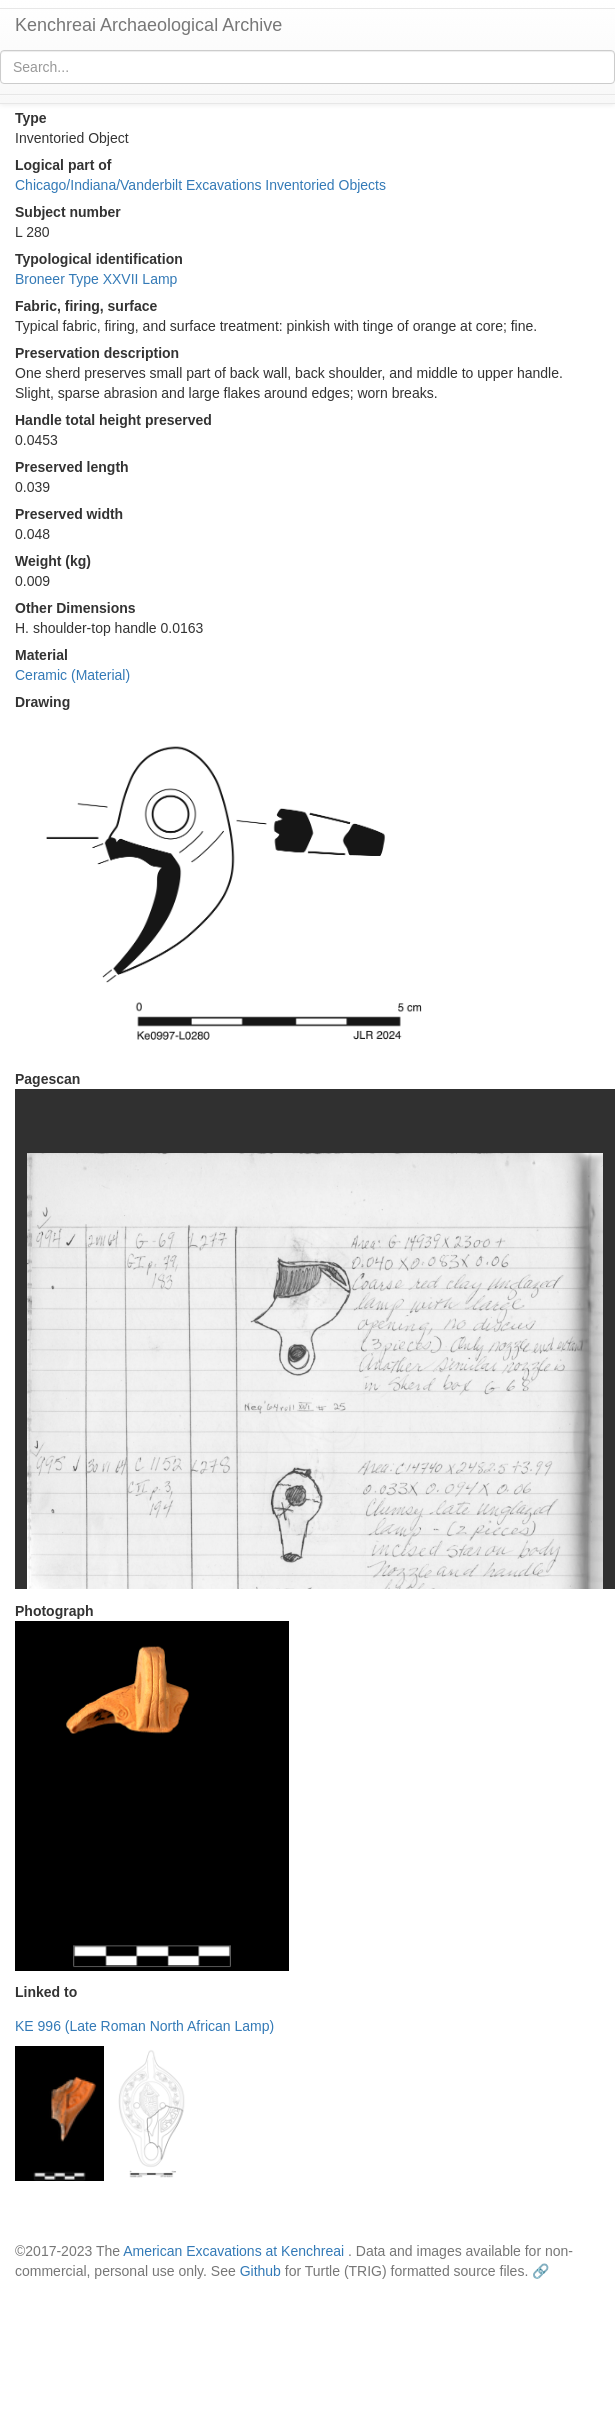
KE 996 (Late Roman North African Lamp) (144, 2026)
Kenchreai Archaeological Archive (148, 25)
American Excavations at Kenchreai (233, 2251)
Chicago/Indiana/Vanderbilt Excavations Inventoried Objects (200, 185)
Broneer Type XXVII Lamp (96, 279)
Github (260, 2271)
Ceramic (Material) (72, 675)
